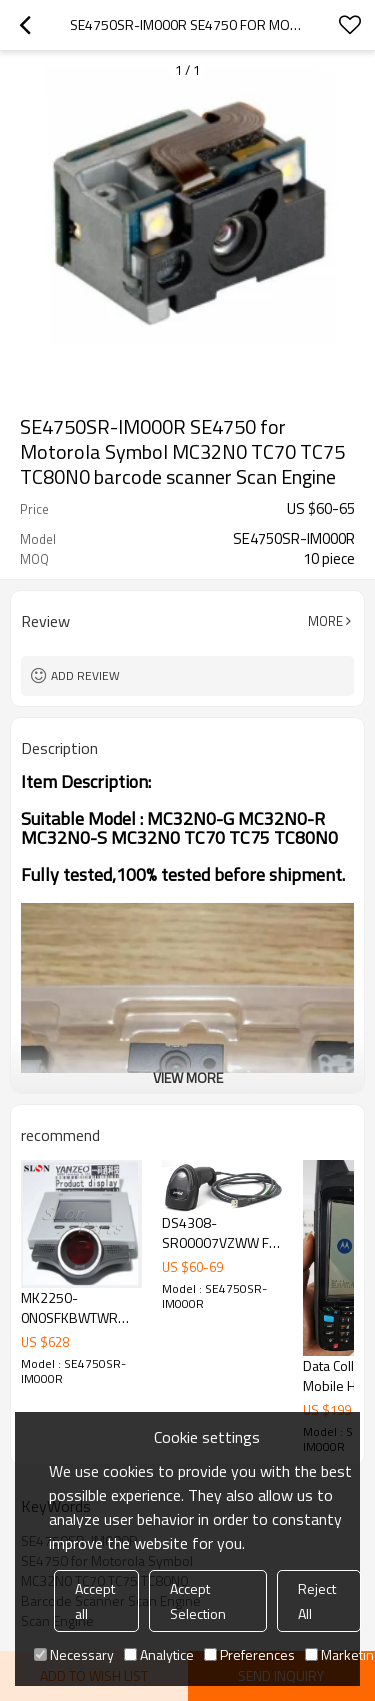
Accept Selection (198, 1601)
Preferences (249, 1654)
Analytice (159, 1654)
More (325, 621)
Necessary (74, 1654)
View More (188, 1077)
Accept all (95, 1601)
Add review (85, 675)
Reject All (317, 1601)
